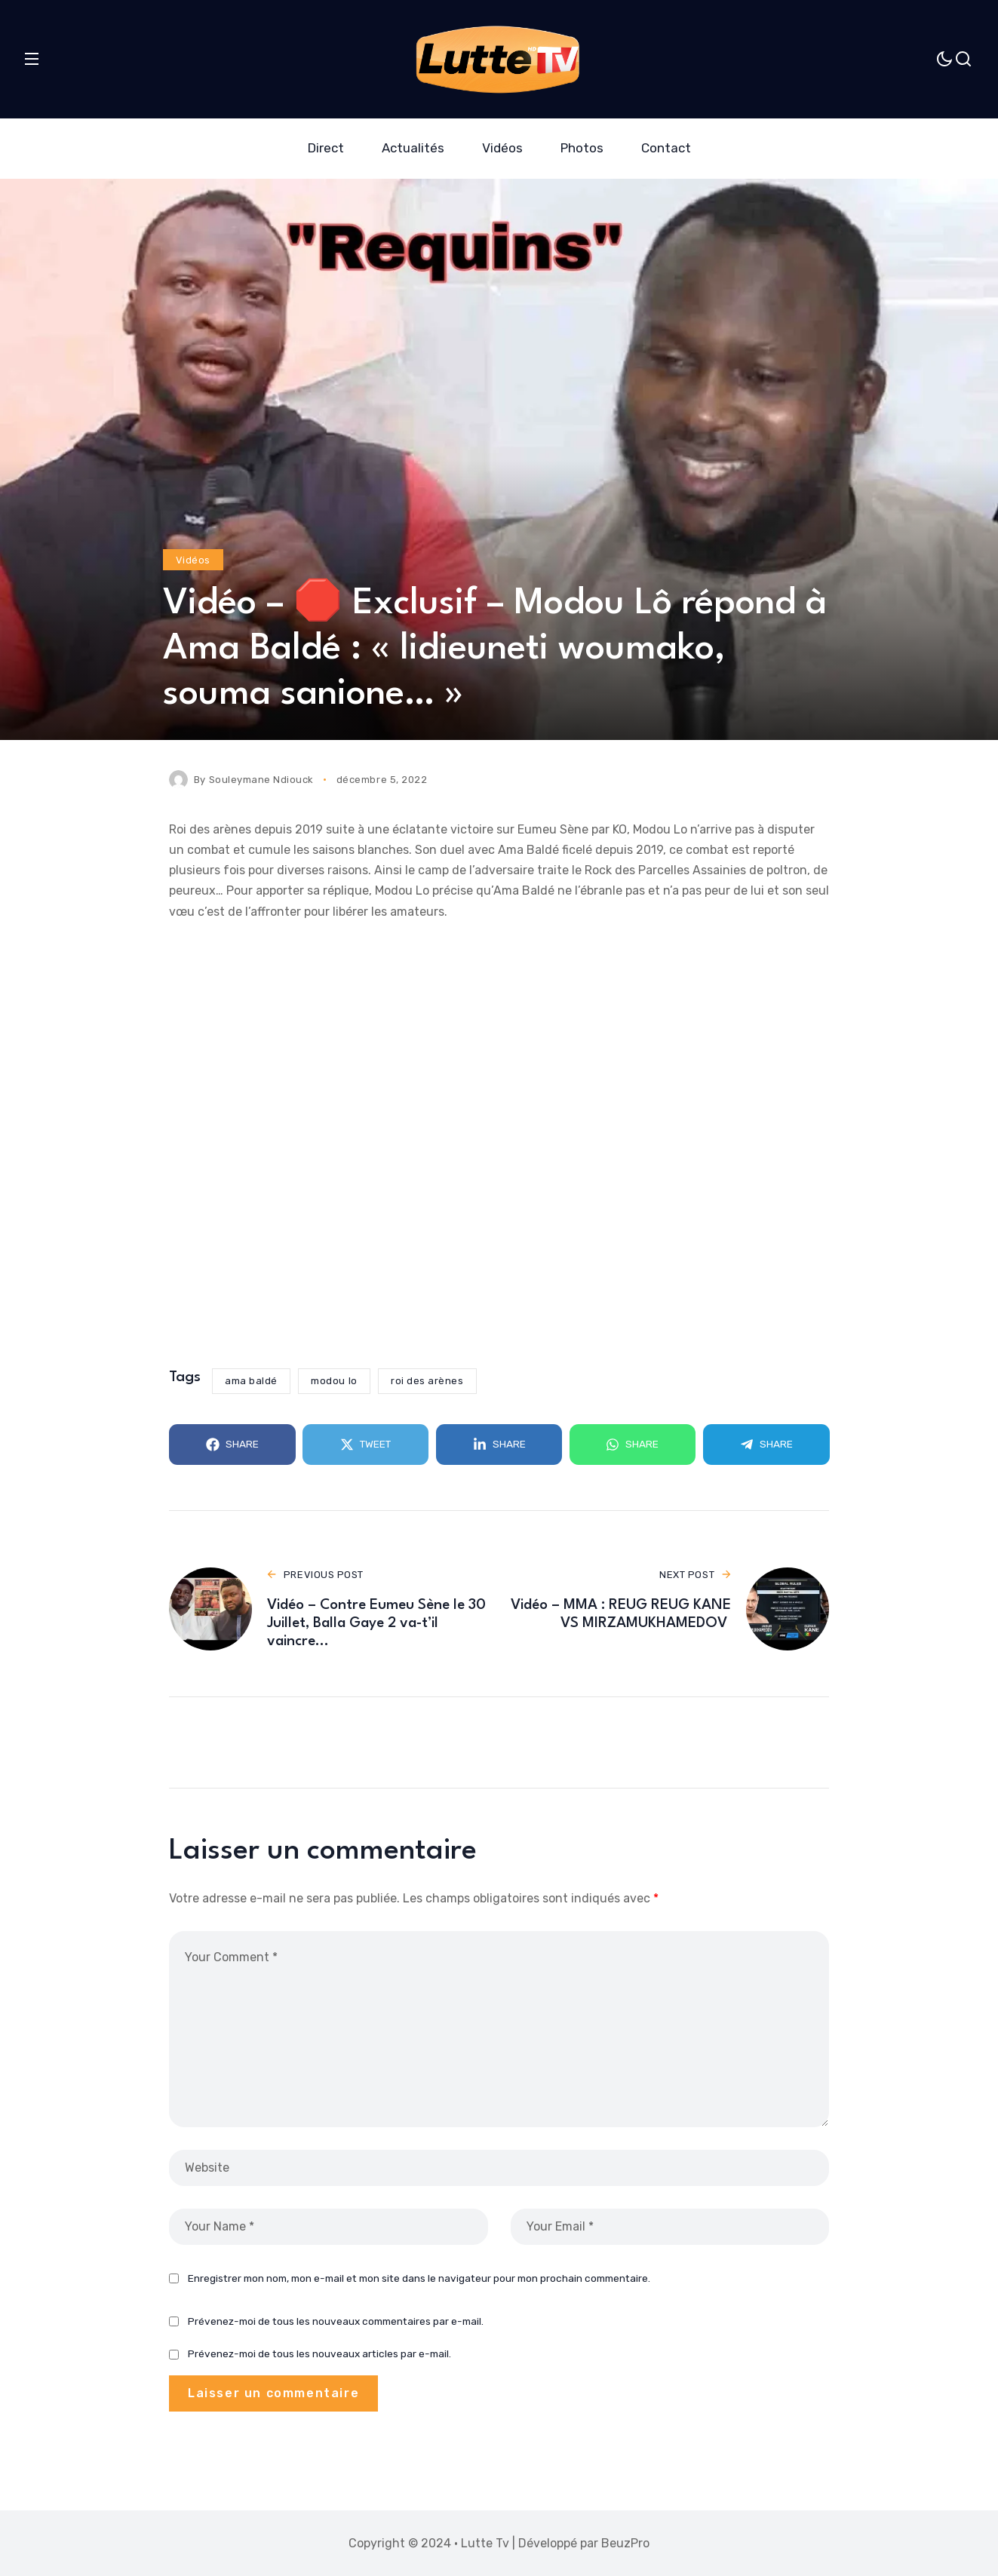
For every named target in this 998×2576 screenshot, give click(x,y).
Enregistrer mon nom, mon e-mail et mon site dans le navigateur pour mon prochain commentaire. (419, 2278)
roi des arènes (427, 1380)
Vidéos (193, 560)
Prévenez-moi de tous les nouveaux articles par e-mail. (319, 2354)
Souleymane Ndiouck (261, 779)
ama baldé (251, 1380)
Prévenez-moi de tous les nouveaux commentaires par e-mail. (336, 2321)
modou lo (334, 1380)
